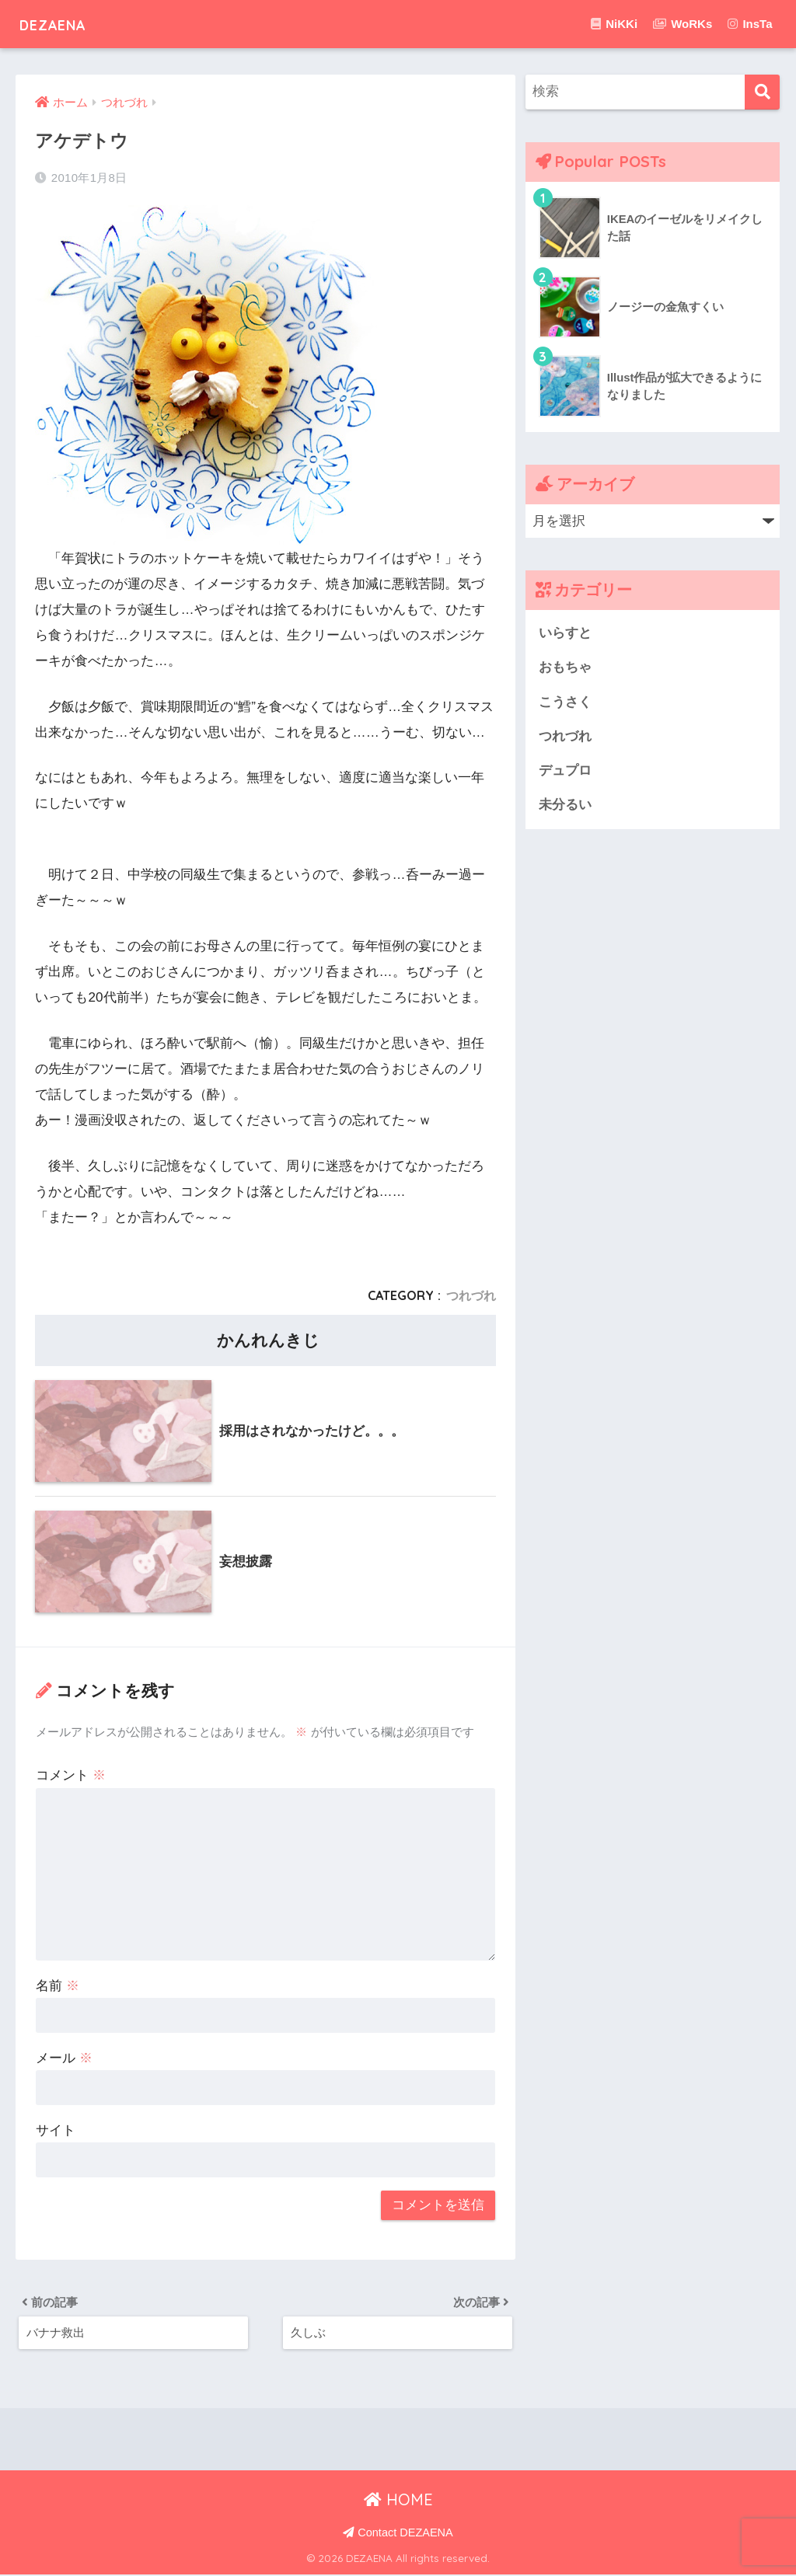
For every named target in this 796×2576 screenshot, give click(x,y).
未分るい (565, 807)
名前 (57, 1985)
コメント (71, 1775)
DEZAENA (63, 23)
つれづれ (471, 1295)
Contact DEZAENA (398, 2535)
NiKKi (614, 23)
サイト (55, 2130)
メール (64, 2058)
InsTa (750, 23)
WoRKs (682, 23)
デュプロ (565, 772)
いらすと (565, 633)
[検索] (762, 92)
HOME (398, 2502)
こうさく (565, 702)
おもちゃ (565, 668)
